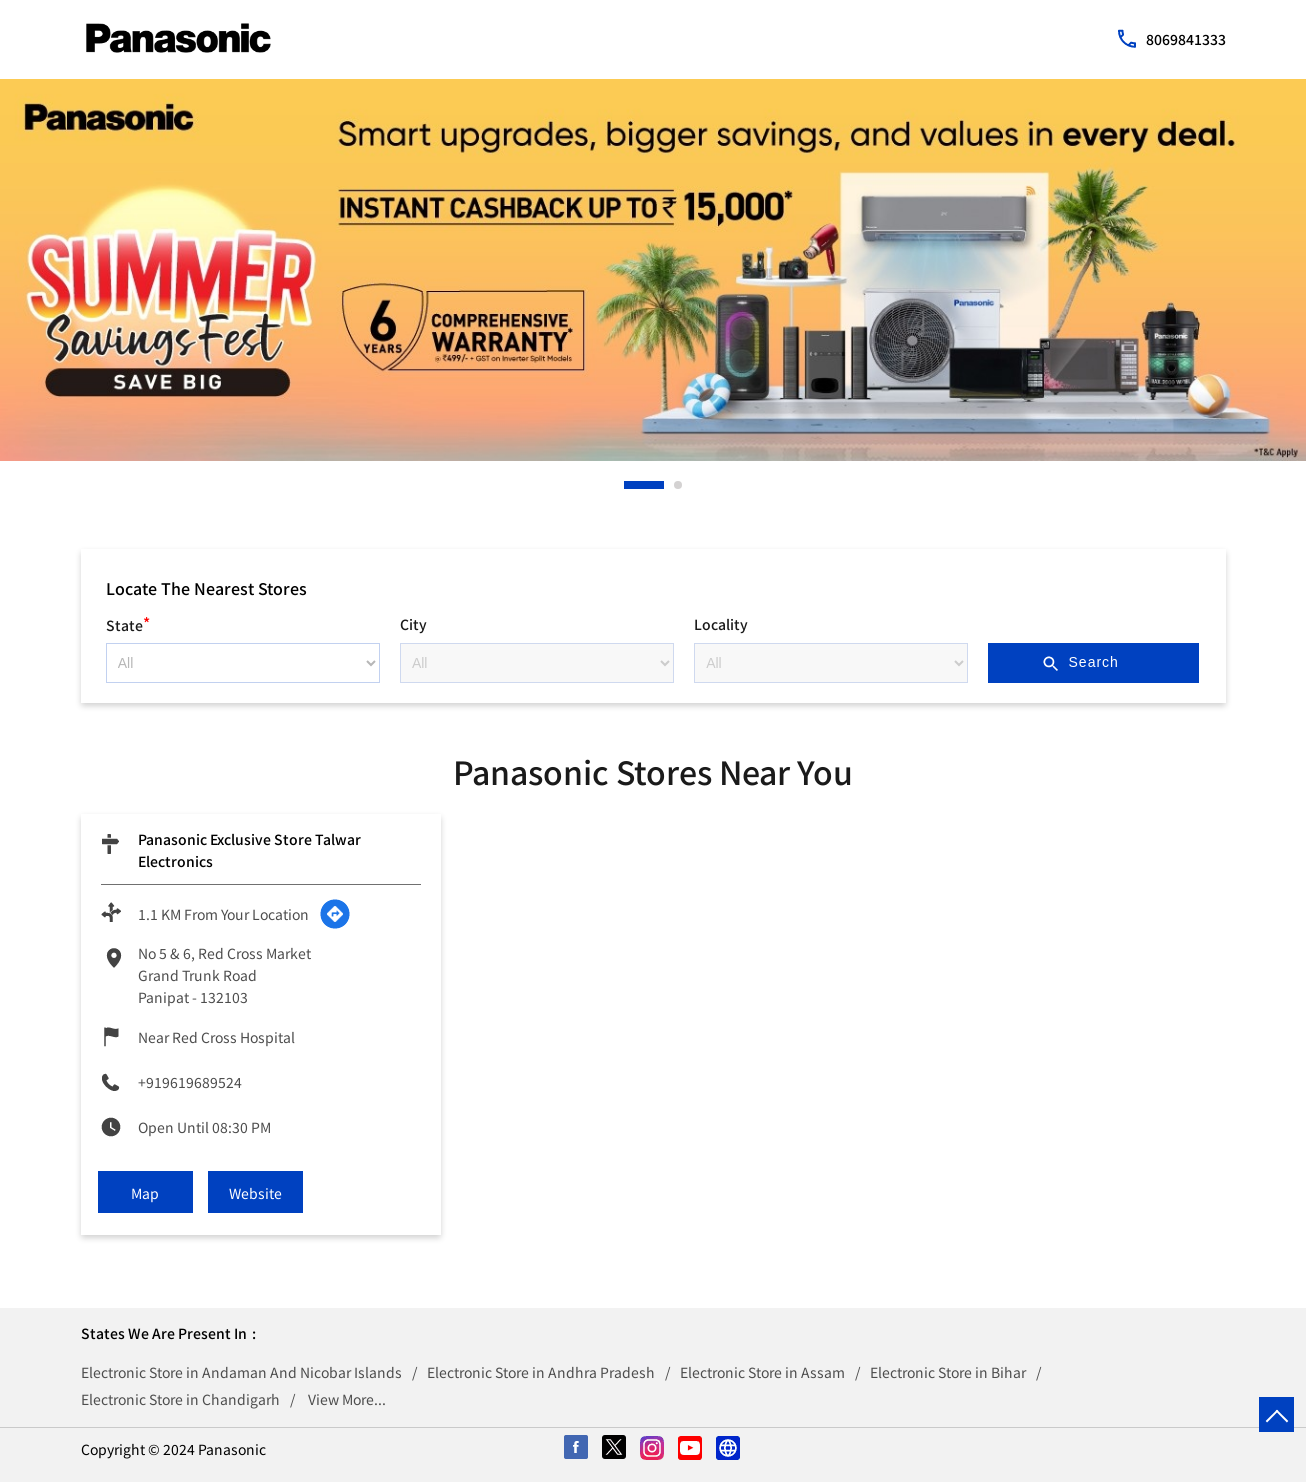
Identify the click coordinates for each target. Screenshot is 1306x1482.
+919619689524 (190, 1082)
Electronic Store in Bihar (948, 1372)
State (128, 622)
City (413, 624)
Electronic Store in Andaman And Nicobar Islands (241, 1372)
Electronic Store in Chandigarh (180, 1399)
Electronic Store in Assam (762, 1372)
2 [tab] (679, 485)
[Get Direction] (335, 914)
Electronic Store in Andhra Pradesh (541, 1372)
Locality (721, 624)
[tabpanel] (653, 270)
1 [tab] (629, 485)
